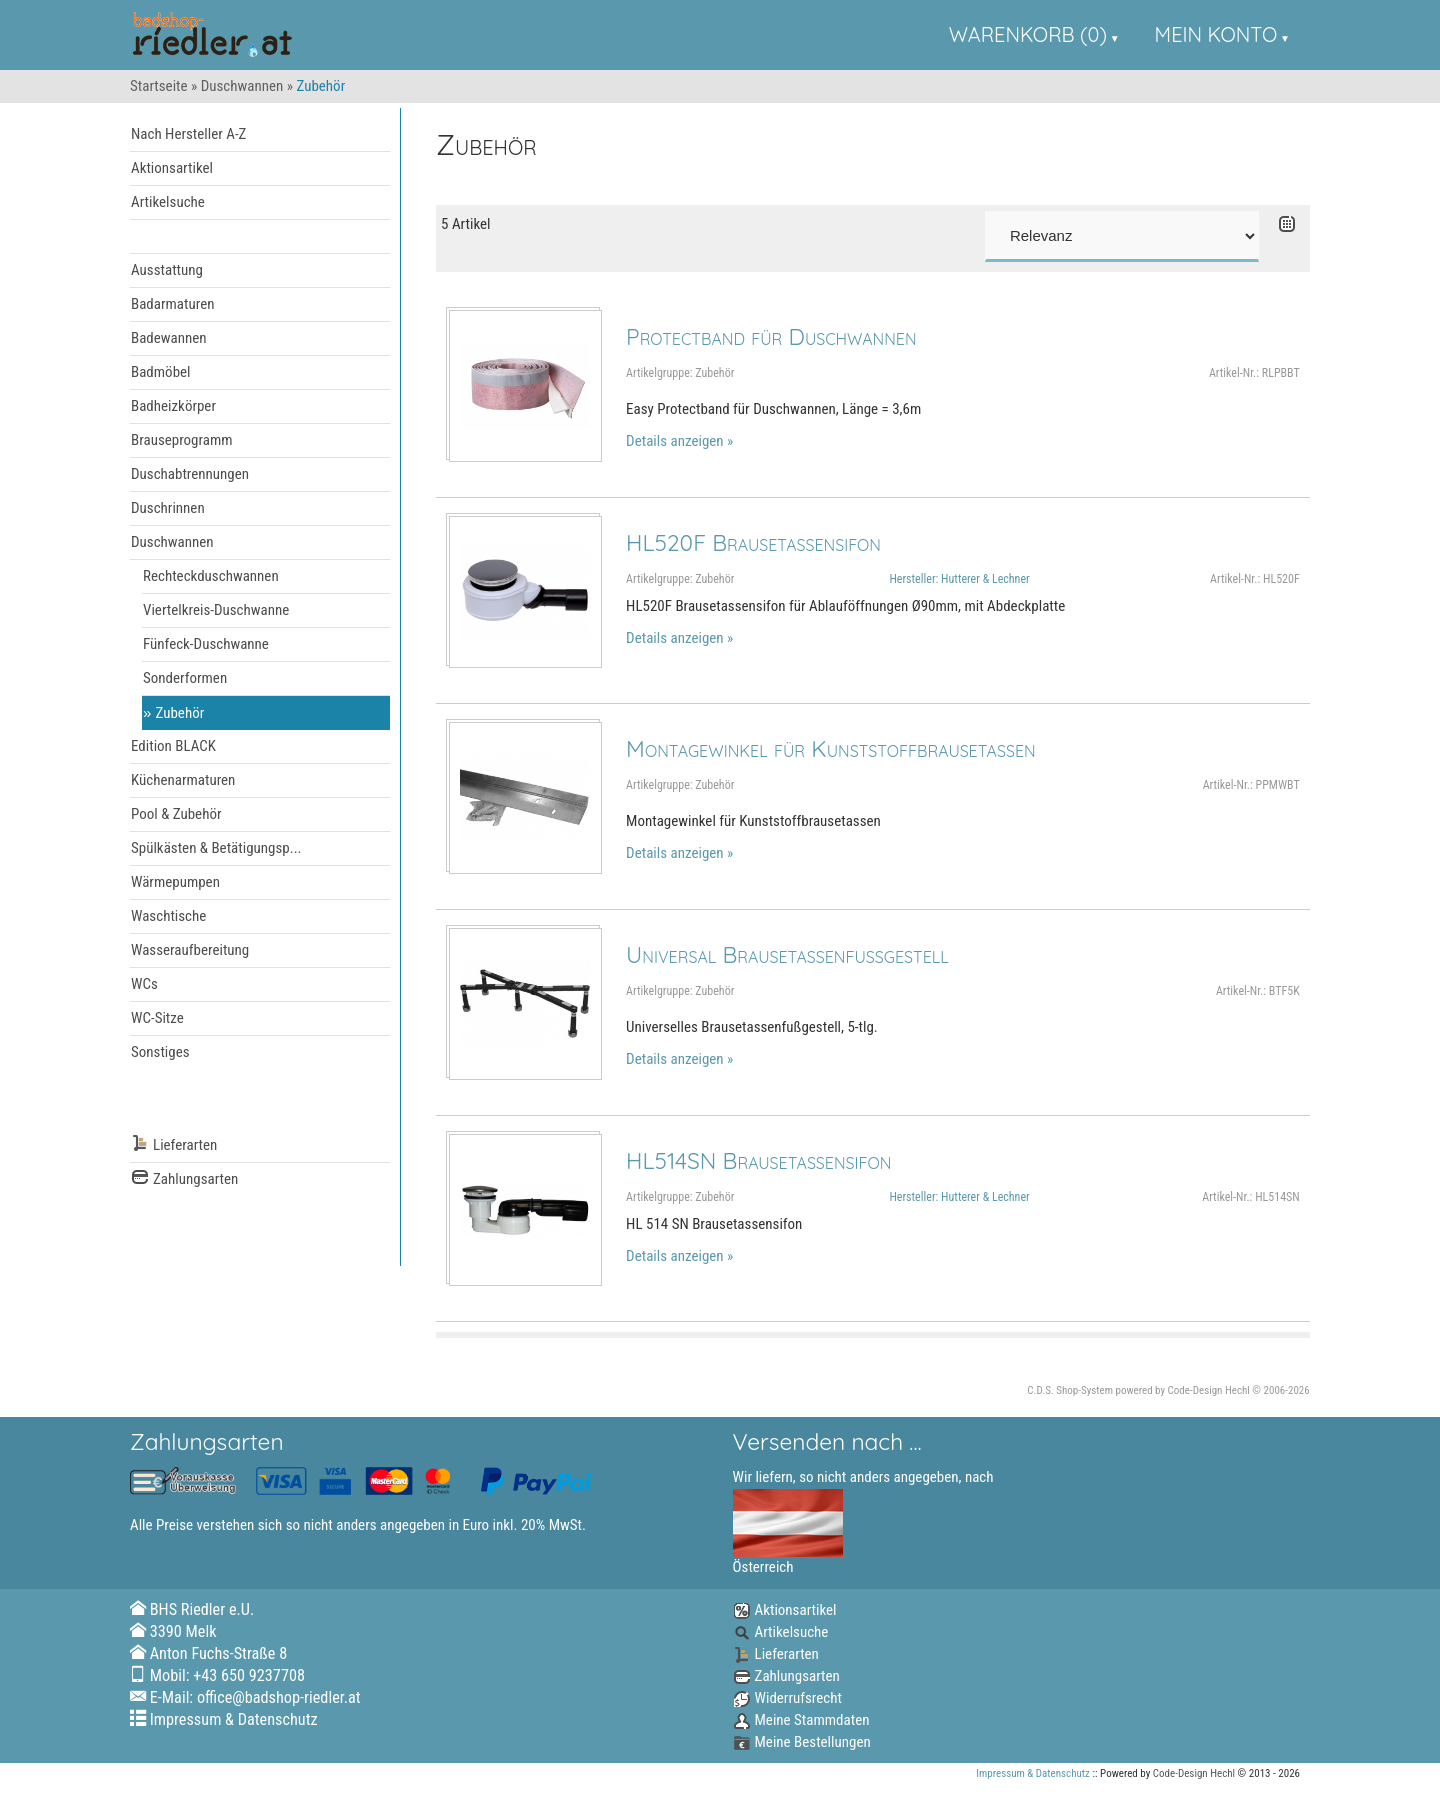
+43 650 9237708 (249, 1675)
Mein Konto (1216, 34)
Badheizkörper (173, 406)
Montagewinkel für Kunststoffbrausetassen (831, 748)
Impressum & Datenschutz (234, 1719)
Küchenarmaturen (183, 780)
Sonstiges (160, 1052)
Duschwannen (242, 86)
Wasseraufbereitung (190, 950)
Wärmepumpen (175, 882)
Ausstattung (167, 270)
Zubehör (180, 713)
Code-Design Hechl (1209, 1390)
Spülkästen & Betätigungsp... (216, 848)
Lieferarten (174, 1145)
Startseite (159, 86)
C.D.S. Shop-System (1070, 1390)
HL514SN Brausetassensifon (758, 1160)
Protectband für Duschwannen (771, 336)
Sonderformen (185, 678)
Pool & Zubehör (176, 814)
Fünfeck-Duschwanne (206, 644)
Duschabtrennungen (190, 474)
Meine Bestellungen (802, 1742)
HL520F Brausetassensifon (753, 542)
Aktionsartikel (172, 168)
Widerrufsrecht (787, 1698)
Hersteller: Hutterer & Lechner (959, 579)
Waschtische (168, 916)
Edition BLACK (173, 746)
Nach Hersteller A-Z (188, 134)
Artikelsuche (168, 202)
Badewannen (169, 338)
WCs (144, 984)
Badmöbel (161, 372)
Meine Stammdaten (801, 1720)
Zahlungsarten (184, 1179)
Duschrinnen (168, 508)
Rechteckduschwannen (211, 576)
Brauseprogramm (182, 440)
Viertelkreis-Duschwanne (216, 610)
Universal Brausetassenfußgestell (787, 954)
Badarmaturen (172, 304)
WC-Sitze (157, 1018)
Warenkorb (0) (1028, 34)
